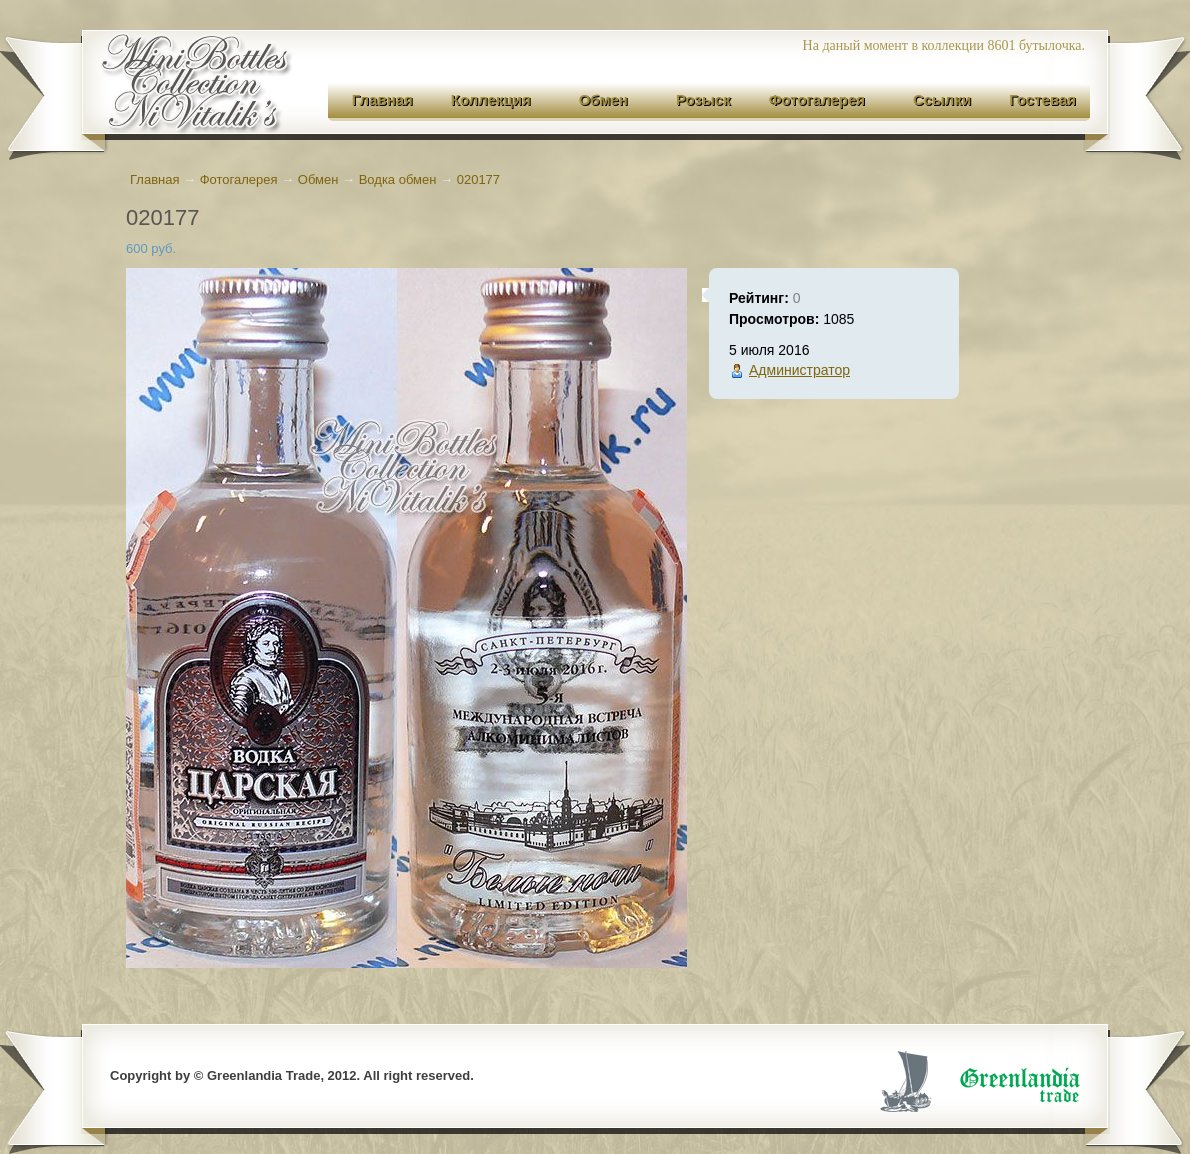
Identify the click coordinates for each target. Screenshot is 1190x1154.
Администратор (799, 370)
